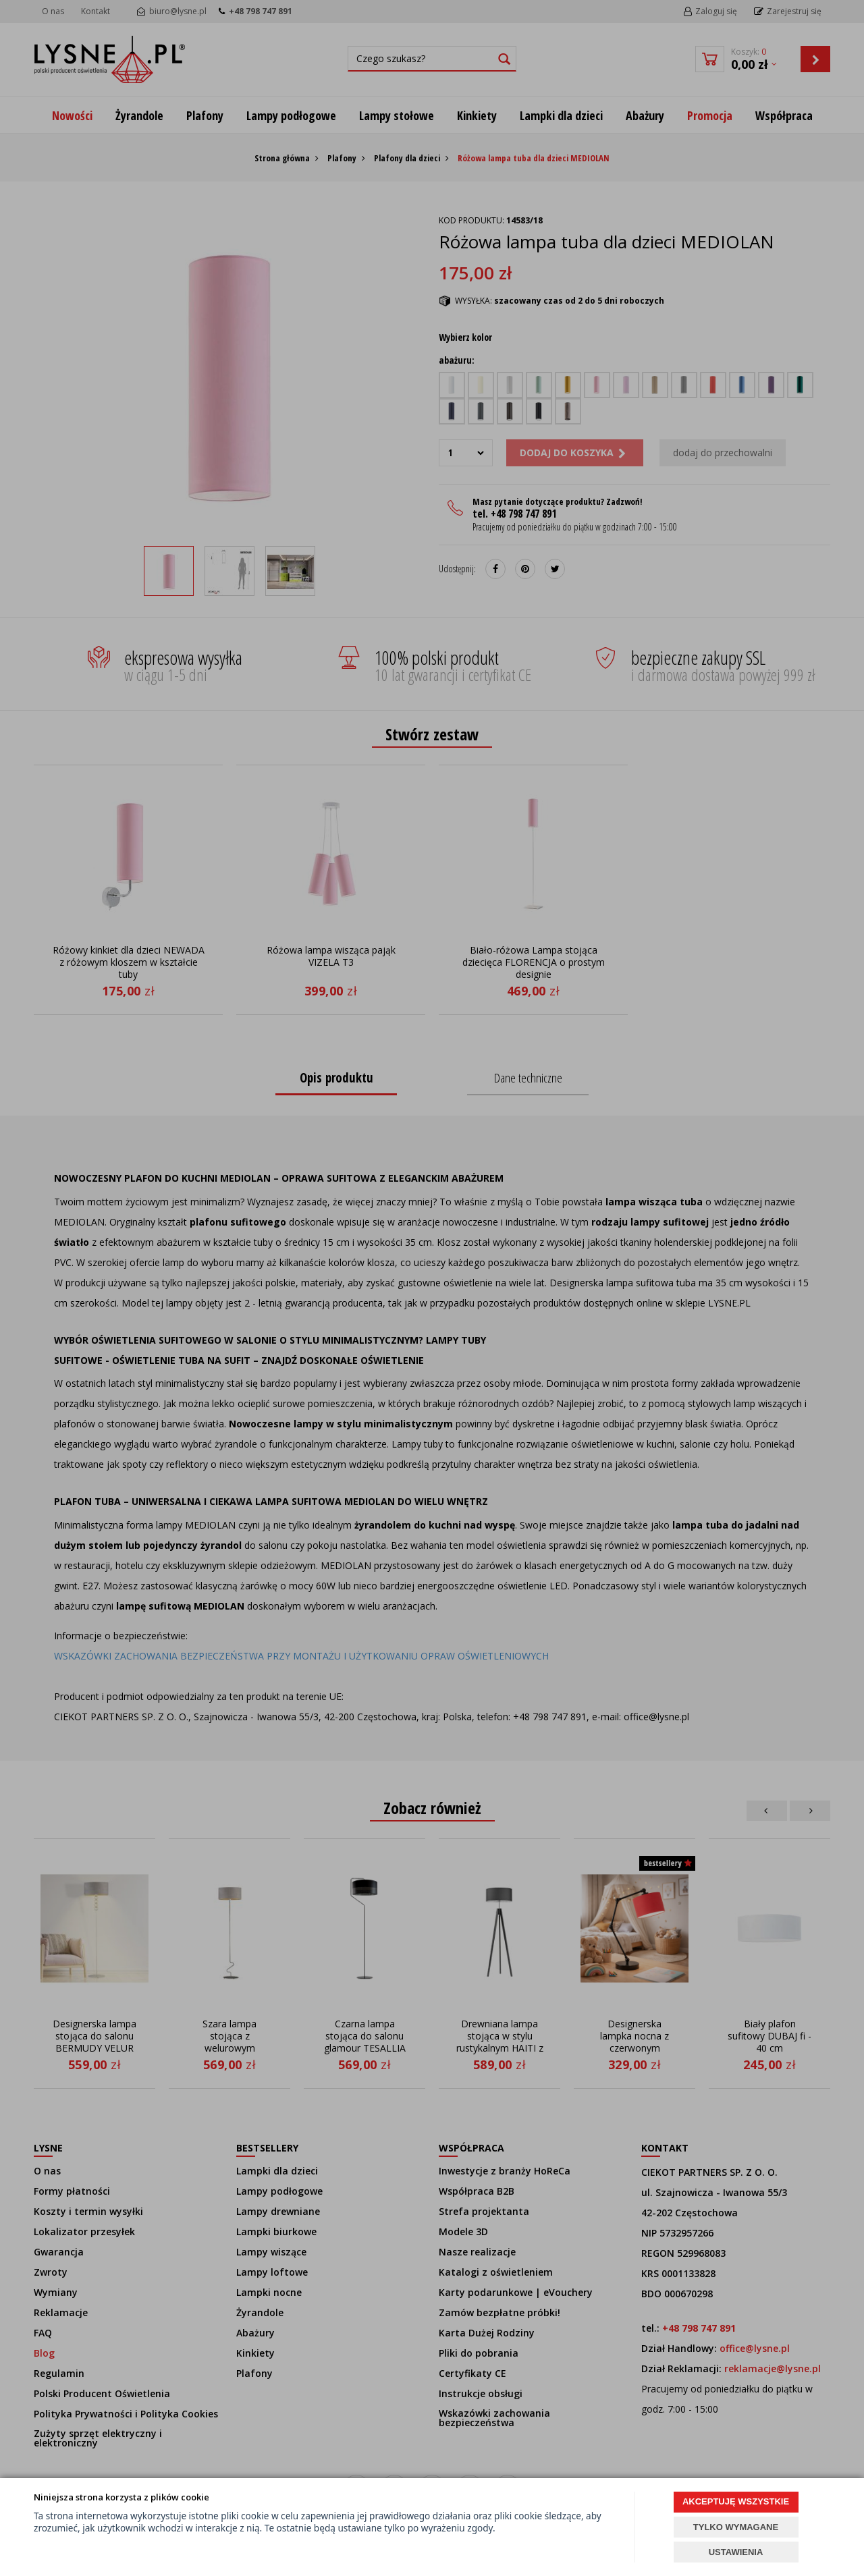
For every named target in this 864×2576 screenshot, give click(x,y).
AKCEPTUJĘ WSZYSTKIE (735, 2501)
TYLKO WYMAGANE (735, 2527)
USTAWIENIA (736, 2552)
